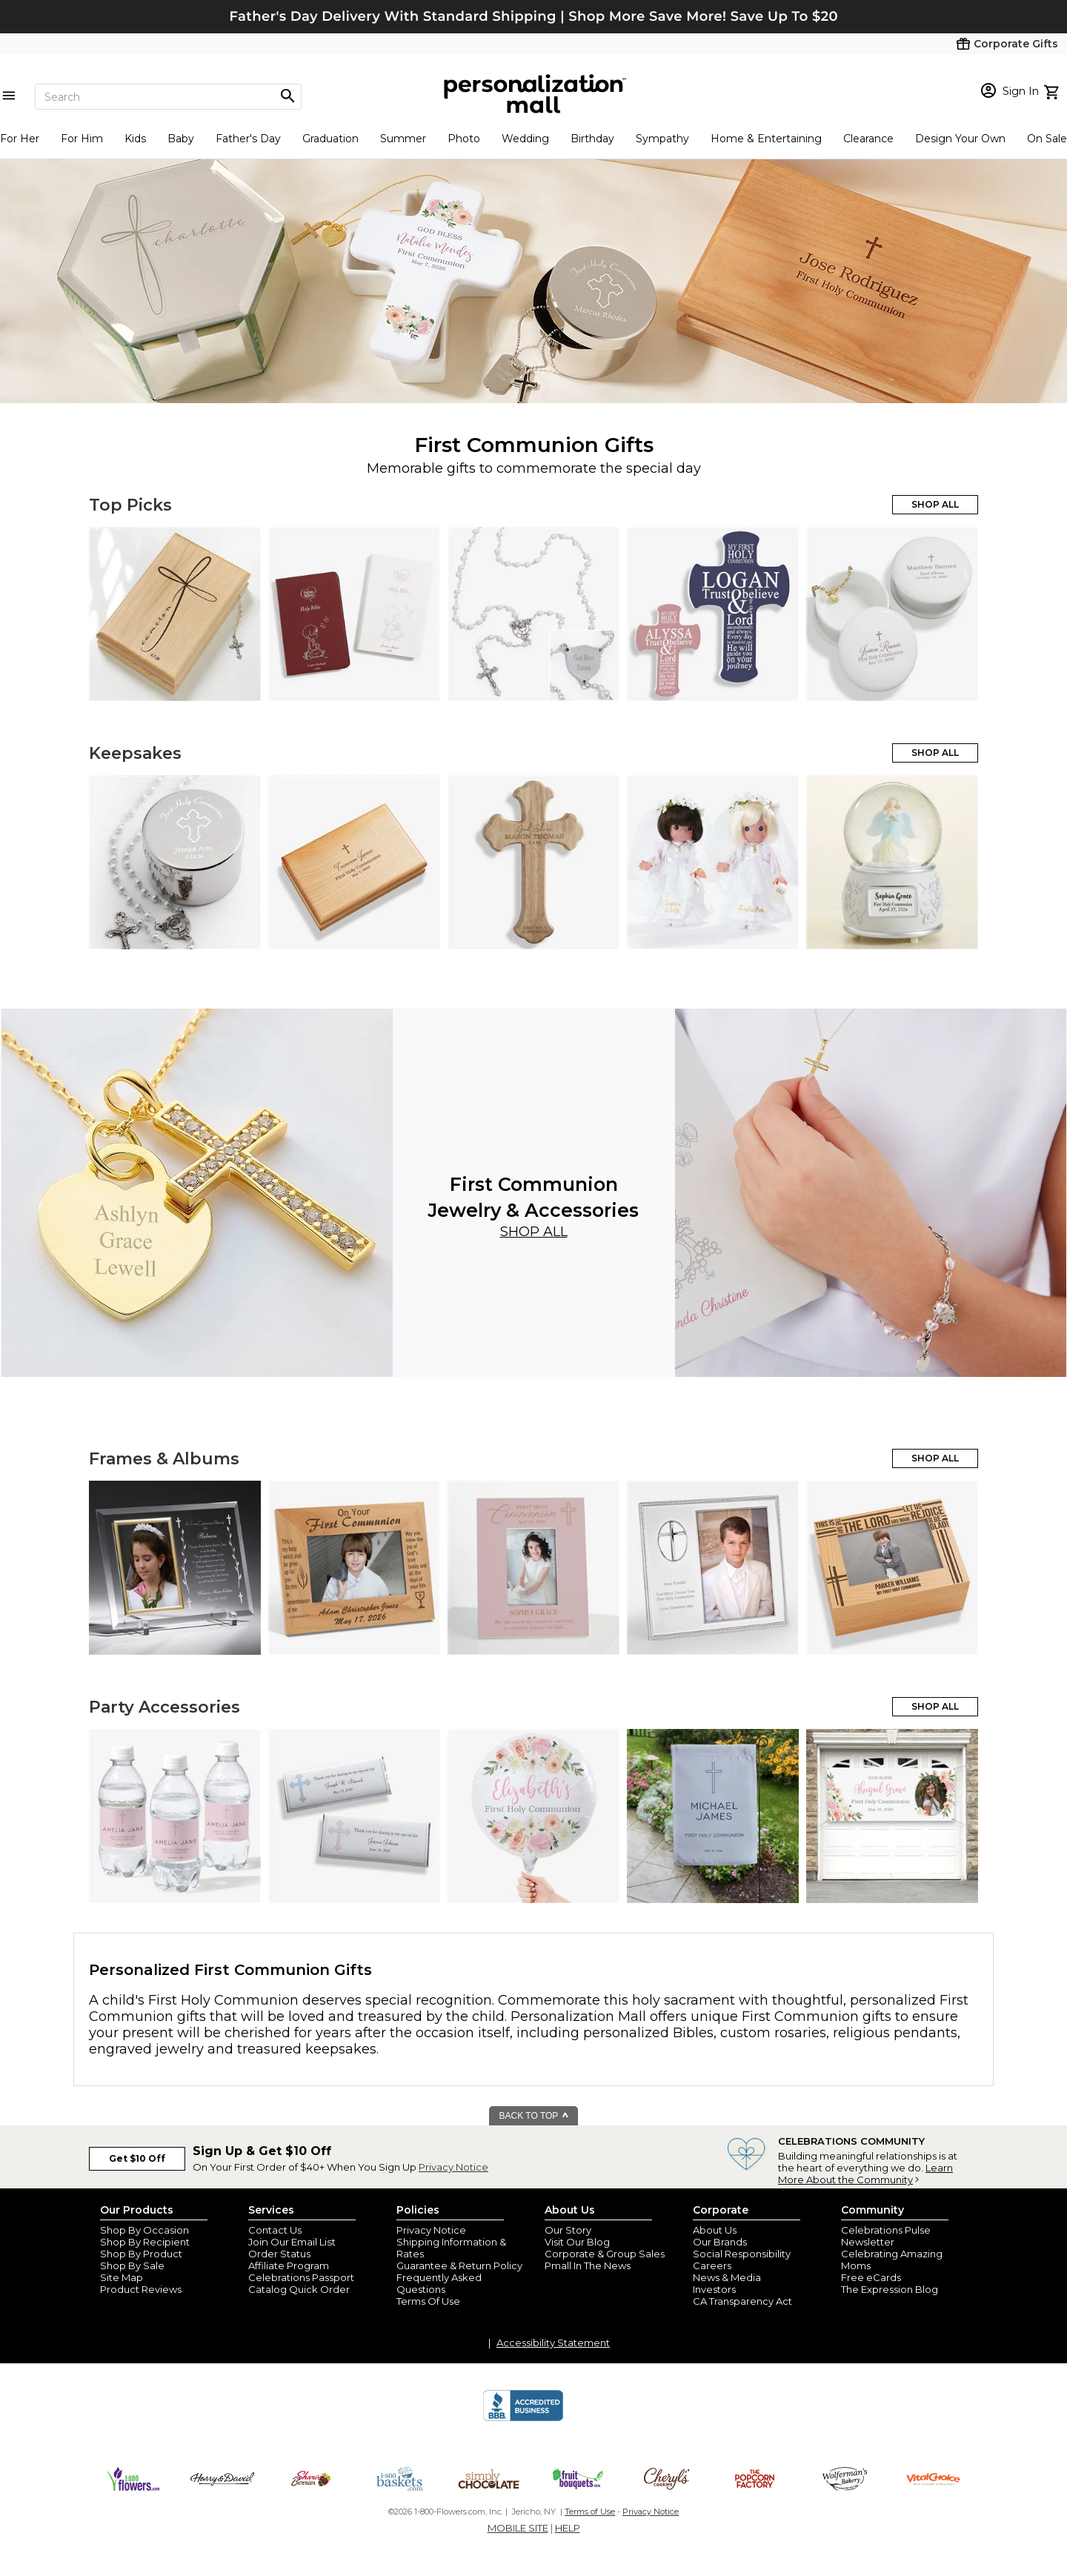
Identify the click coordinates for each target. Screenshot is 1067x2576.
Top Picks (130, 505)
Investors (714, 2289)
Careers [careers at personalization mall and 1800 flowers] (712, 2265)
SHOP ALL (935, 504)
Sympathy (662, 138)
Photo (464, 138)
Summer (403, 138)
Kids (135, 138)
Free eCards (871, 2277)
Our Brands (720, 2242)
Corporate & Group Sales (605, 2254)
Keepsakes (135, 753)
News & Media (727, 2277)
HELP (567, 2528)
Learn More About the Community (865, 2173)
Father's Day (248, 138)
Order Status (279, 2254)
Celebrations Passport (301, 2277)
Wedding (525, 138)
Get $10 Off (137, 2158)
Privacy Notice (453, 2167)
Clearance (868, 138)
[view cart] (1053, 90)
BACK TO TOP (534, 2116)
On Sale (1047, 138)
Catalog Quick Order (299, 2289)
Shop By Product (141, 2254)
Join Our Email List (292, 2242)
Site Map (121, 2277)
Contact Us (275, 2230)
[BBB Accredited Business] (523, 2419)
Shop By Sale (132, 2265)
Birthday (592, 138)
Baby (180, 138)
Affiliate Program (288, 2265)
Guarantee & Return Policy (459, 2265)
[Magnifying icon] (287, 96)
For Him (82, 138)
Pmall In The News (588, 2265)
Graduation (330, 138)
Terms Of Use (428, 2301)
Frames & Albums (164, 1459)
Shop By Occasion (144, 2230)
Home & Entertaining (766, 138)
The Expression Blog (889, 2289)
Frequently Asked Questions (439, 2283)
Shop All (534, 1232)
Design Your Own (960, 138)
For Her (19, 138)
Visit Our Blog (577, 2242)
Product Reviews (141, 2289)
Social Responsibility (742, 2254)
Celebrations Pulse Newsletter (886, 2236)
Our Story (568, 2230)
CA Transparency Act (742, 2301)
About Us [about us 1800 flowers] (715, 2230)
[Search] (168, 97)
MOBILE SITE (518, 2528)
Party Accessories (164, 1707)
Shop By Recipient (145, 2242)
